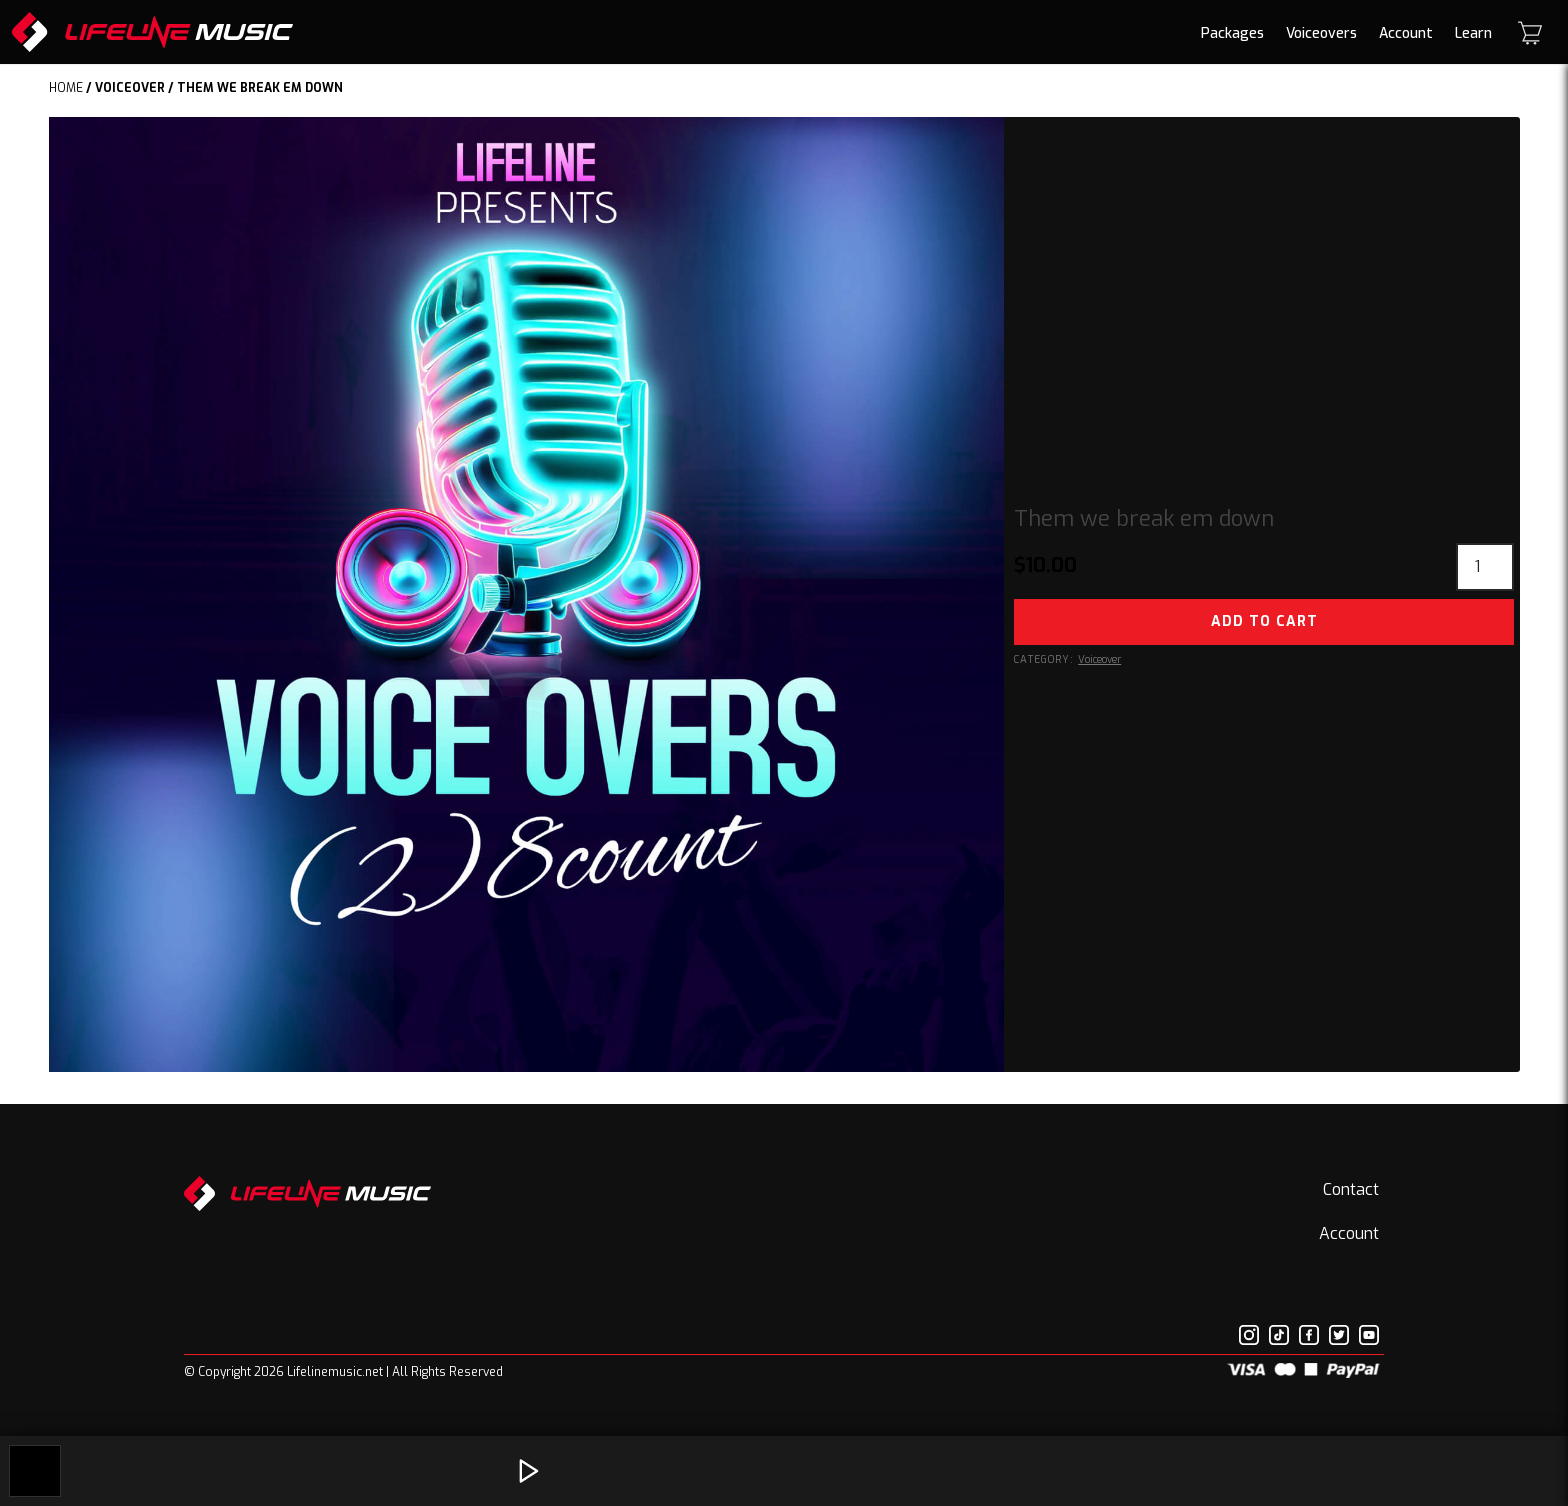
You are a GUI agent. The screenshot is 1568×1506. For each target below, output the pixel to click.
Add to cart (1264, 621)
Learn (1473, 33)
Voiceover (130, 88)
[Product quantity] (1485, 567)
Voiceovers (1321, 33)
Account (1406, 33)
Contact (1351, 1189)
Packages (1232, 33)
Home (66, 88)
